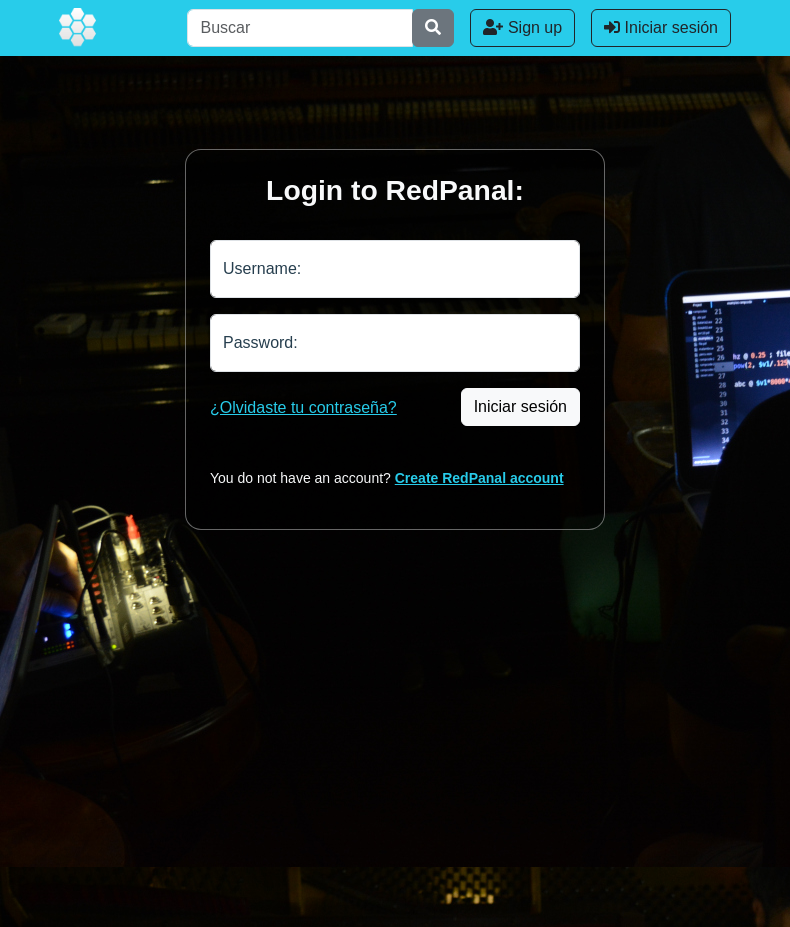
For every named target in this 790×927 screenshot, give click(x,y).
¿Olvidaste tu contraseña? (303, 407)
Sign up (522, 27)
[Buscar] (300, 28)
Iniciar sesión (661, 27)
